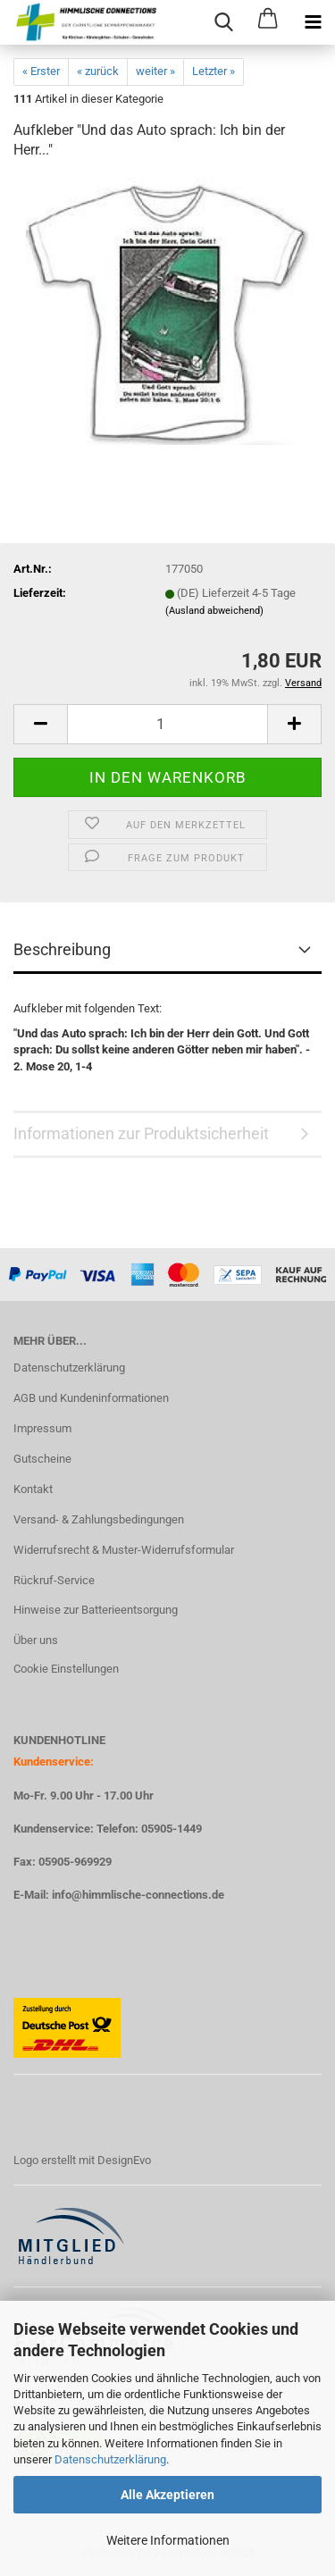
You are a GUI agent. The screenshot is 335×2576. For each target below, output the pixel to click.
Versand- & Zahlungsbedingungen (98, 1519)
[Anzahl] (167, 724)
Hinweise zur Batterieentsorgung (95, 1609)
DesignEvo (124, 2160)
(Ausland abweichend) (214, 611)
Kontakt (33, 1489)
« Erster (41, 71)
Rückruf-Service (54, 1580)
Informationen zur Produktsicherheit (141, 1133)
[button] (40, 724)
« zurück (98, 71)
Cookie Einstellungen (66, 1668)
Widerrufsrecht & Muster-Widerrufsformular (123, 1550)
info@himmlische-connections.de (138, 1894)
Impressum (42, 1428)
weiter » (155, 71)
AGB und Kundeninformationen (91, 1398)
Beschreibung (62, 949)
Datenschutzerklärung (110, 2459)
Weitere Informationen (168, 2540)
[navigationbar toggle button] (312, 22)
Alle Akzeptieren (167, 2495)
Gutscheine (42, 1458)
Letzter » (213, 71)
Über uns (35, 1640)
